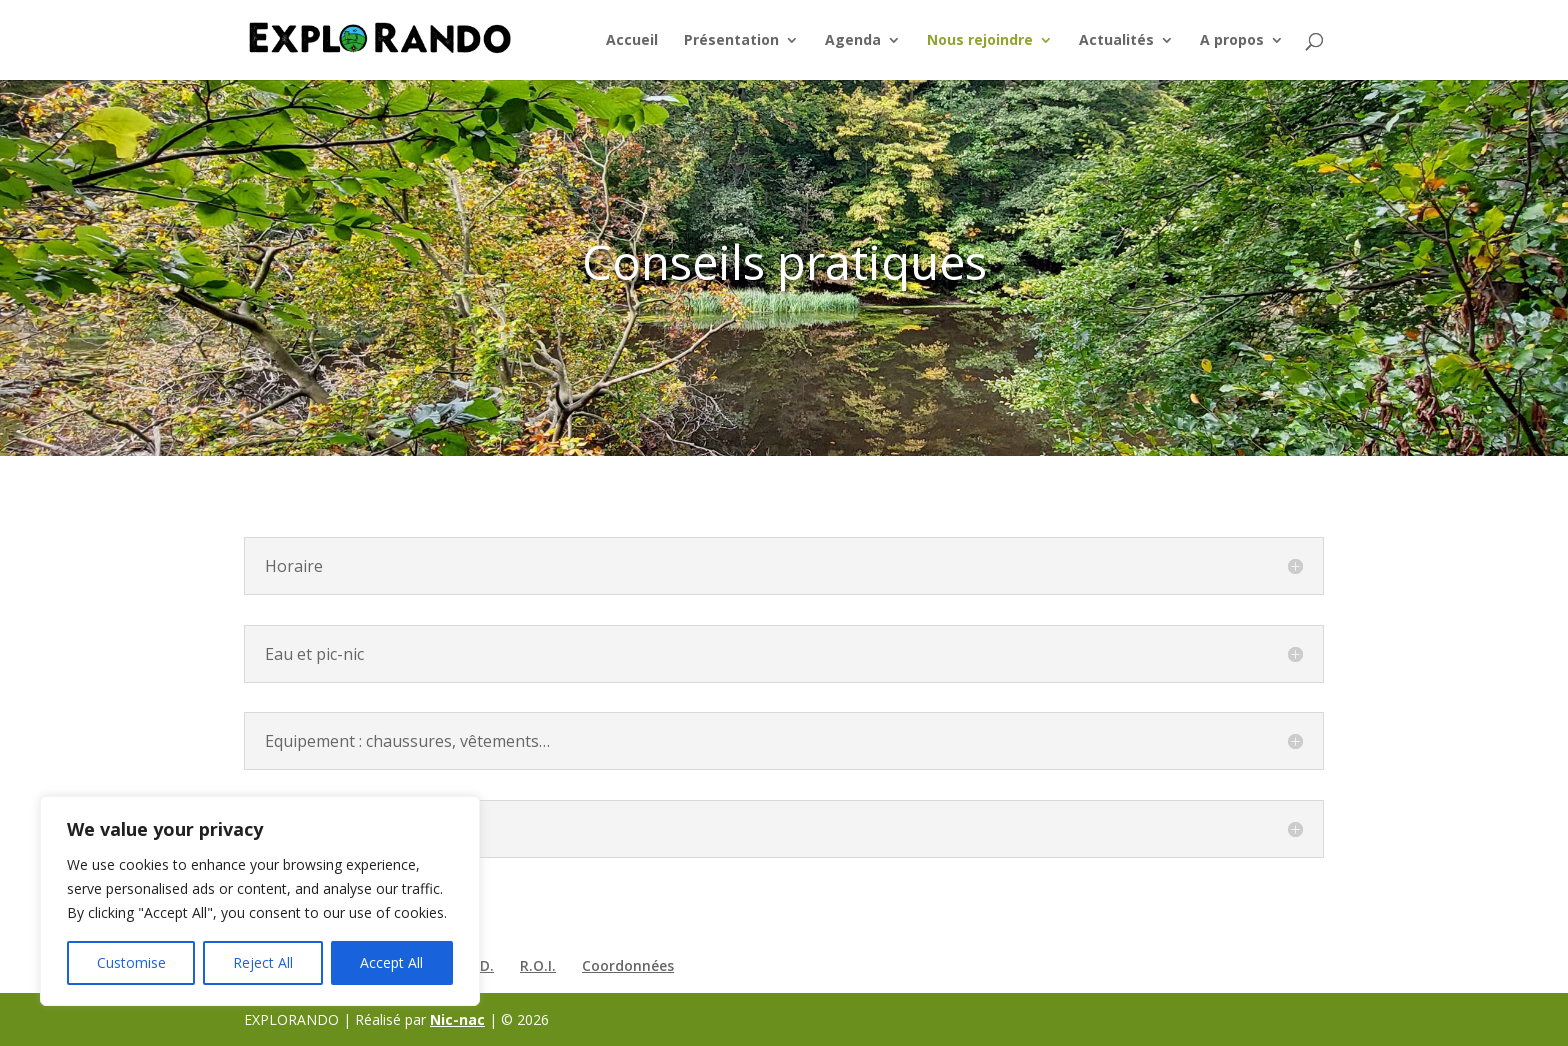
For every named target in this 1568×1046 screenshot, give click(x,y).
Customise (131, 962)
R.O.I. (538, 965)
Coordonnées (628, 965)
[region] (260, 901)
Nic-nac (457, 1019)
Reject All (263, 962)
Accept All (391, 962)
